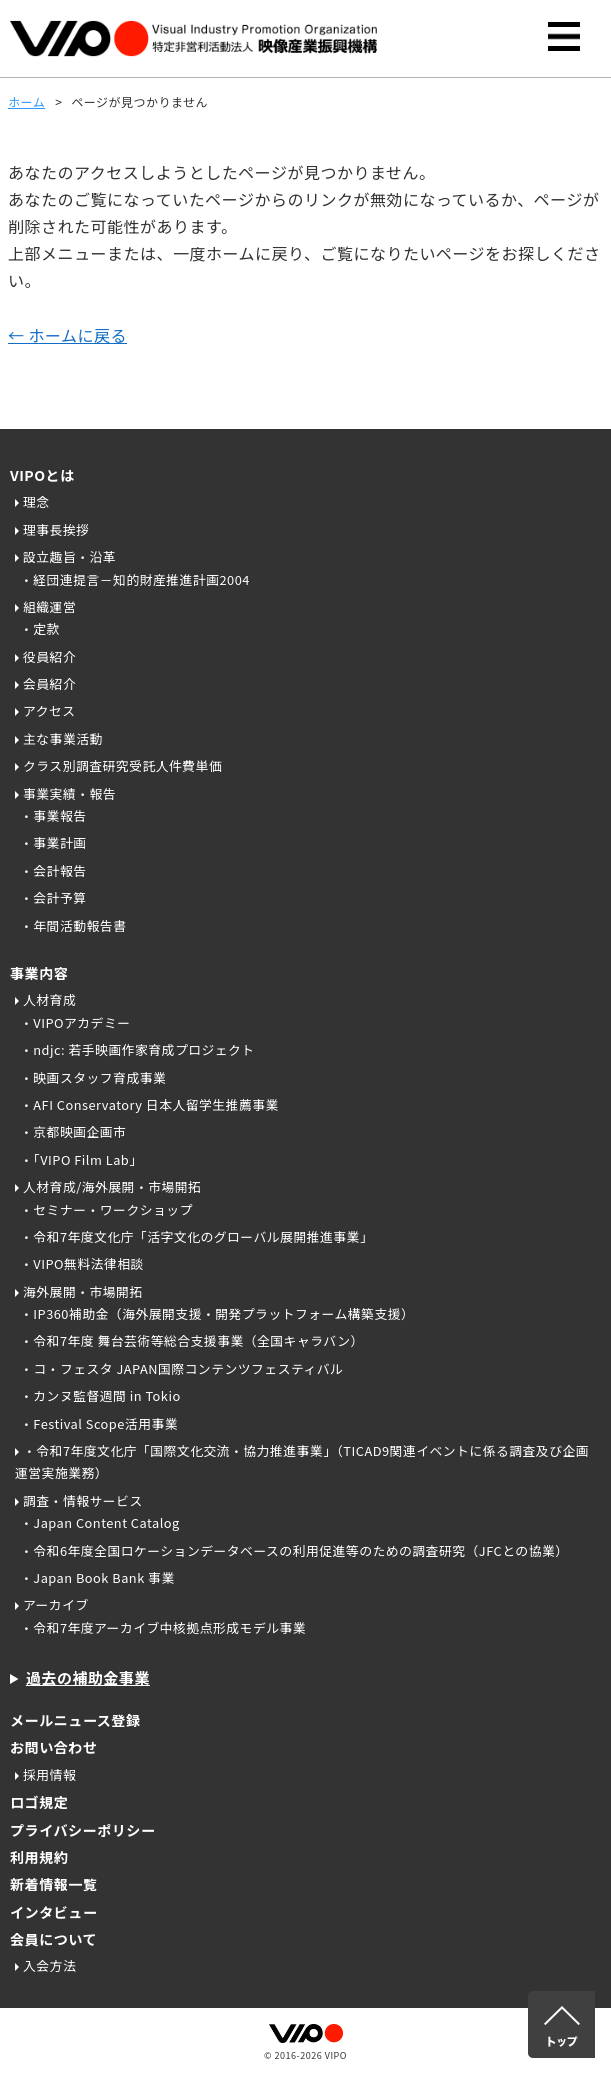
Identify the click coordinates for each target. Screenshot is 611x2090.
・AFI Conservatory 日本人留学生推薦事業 (149, 1104)
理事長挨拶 (56, 529)
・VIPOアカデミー (75, 1022)
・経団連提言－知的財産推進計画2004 (135, 579)
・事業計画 (53, 842)
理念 (36, 501)
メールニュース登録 (75, 1720)
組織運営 (49, 606)
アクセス (49, 710)
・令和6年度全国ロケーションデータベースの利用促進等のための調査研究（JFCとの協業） (294, 1550)
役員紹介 (49, 656)
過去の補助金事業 (88, 1677)
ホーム (26, 101)
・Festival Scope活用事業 (99, 1423)
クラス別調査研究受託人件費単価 (122, 765)
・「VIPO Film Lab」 (81, 1159)
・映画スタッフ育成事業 (93, 1077)
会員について (53, 1939)
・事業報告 (53, 815)
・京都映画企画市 (73, 1131)
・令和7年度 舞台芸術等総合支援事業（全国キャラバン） (192, 1340)
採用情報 (49, 1774)
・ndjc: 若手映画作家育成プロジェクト (137, 1049)
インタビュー (53, 1912)
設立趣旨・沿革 (69, 556)
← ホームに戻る (67, 335)
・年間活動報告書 (73, 925)
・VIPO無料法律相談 (82, 1263)
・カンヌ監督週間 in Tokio (100, 1395)
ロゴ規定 (39, 1802)
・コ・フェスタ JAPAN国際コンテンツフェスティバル (181, 1368)
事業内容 (39, 973)
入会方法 (49, 1965)
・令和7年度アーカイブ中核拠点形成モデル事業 (163, 1627)
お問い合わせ (53, 1747)
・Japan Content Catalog (100, 1522)
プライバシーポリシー (83, 1830)
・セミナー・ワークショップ (106, 1209)
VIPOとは (42, 475)
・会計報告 (53, 870)
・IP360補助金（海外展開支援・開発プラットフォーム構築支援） (217, 1313)
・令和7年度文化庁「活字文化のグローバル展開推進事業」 (196, 1236)
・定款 (40, 628)
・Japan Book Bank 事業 (97, 1577)
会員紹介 (49, 683)
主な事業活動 (63, 738)
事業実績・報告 (69, 793)
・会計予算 (53, 897)
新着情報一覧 (53, 1884)
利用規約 (39, 1857)
